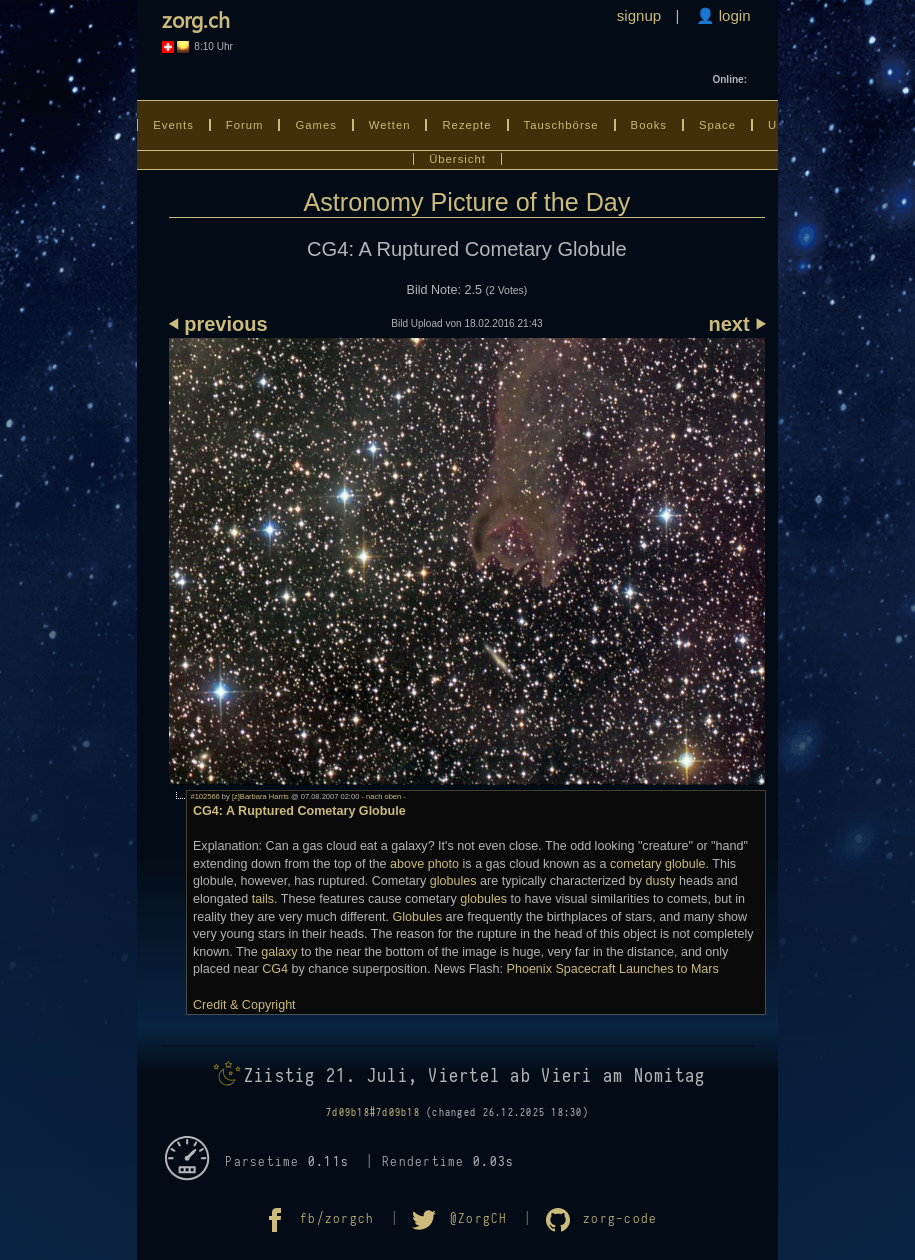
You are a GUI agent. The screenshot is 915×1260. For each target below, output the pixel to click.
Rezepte (466, 125)
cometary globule (658, 864)
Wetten (390, 125)
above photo (424, 864)
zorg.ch (196, 19)
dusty (660, 881)
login (733, 15)
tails (263, 899)
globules (453, 881)
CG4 (275, 969)
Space (717, 125)
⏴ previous (218, 324)
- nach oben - (382, 796)
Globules (417, 917)
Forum (245, 125)
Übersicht (457, 159)
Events (173, 125)
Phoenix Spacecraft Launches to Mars (613, 969)
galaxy (279, 952)
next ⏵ (737, 324)
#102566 (204, 796)
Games (315, 125)
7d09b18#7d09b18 (373, 1112)
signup (639, 15)
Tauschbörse (561, 125)
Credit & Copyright (244, 1005)
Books (649, 125)
